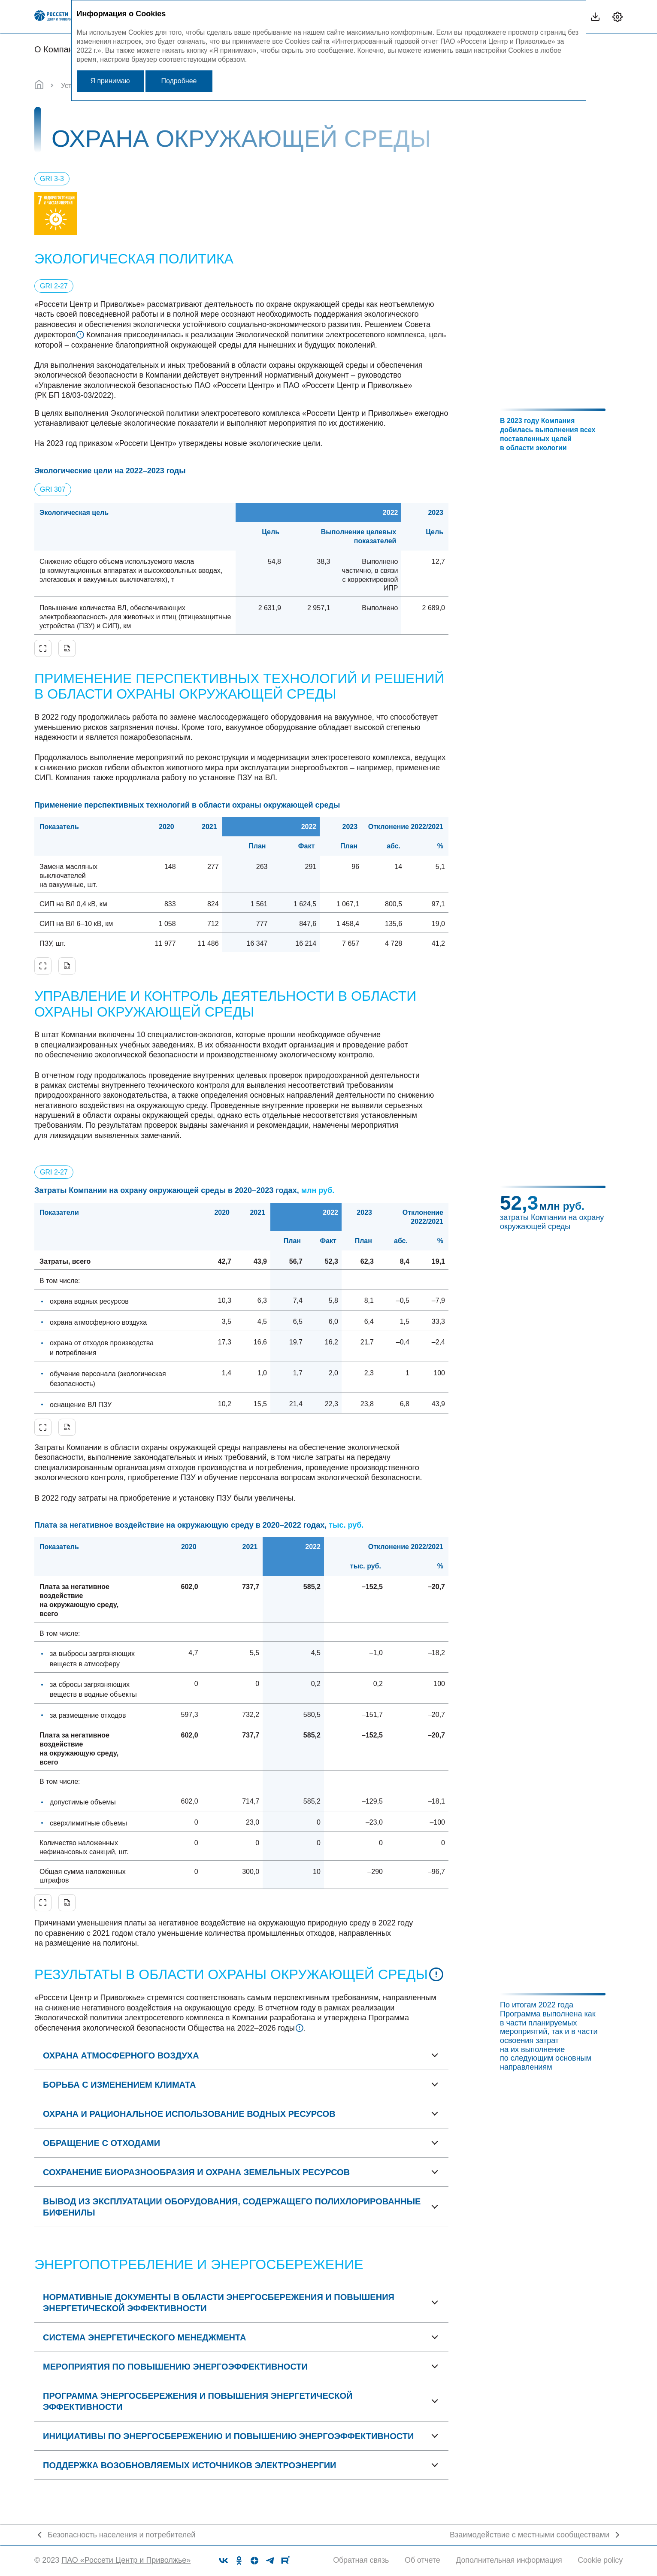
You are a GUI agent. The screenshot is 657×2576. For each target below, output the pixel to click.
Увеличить (42, 648)
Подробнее (179, 81)
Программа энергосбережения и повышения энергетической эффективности (197, 2401)
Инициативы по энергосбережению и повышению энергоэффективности (228, 2436)
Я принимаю (110, 81)
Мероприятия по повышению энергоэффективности (175, 2366)
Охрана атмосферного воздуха (121, 2055)
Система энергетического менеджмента (144, 2337)
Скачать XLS (67, 648)
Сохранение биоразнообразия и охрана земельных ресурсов (196, 2172)
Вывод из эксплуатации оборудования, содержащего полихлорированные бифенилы (232, 2207)
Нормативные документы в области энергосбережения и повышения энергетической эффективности (218, 2302)
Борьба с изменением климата (119, 2084)
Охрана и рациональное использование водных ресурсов (189, 2114)
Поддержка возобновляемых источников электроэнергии (189, 2465)
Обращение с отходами (101, 2143)
